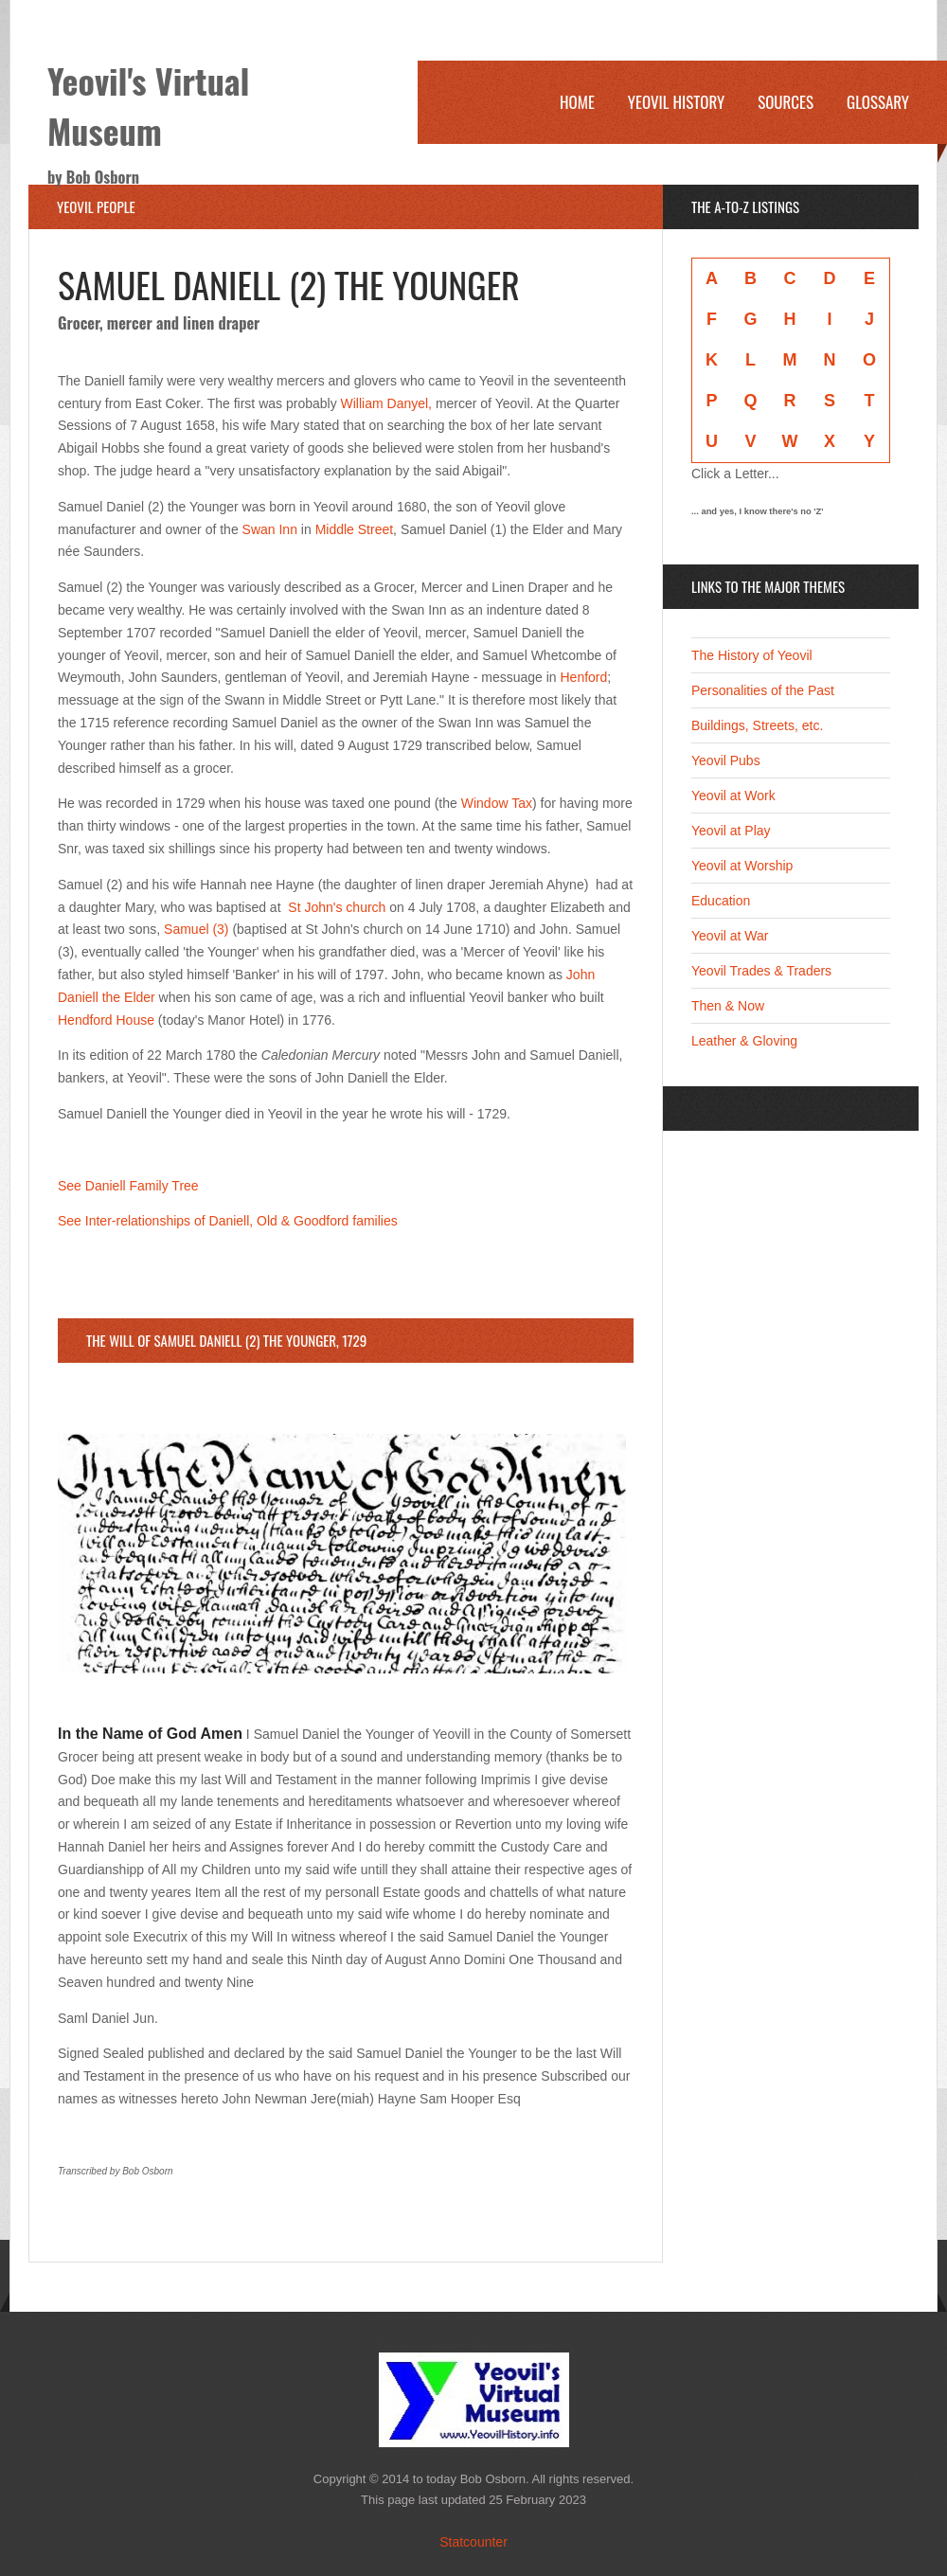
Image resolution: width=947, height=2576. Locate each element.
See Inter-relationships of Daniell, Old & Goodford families (228, 1220)
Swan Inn (269, 529)
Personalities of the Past (762, 690)
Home (577, 102)
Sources (785, 102)
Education (720, 900)
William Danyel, (386, 403)
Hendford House (106, 1020)
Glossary (878, 102)
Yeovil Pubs (725, 760)
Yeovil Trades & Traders (761, 970)
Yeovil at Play (731, 830)
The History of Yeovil (752, 655)
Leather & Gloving (744, 1040)
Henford (584, 677)
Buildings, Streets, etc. (757, 725)
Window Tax (496, 803)
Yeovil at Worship (742, 865)
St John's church (336, 907)
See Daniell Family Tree (128, 1185)
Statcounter (473, 2541)
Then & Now (727, 1005)
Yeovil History (676, 102)
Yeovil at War (729, 935)
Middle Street (354, 529)
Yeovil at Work (733, 795)
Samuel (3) (196, 929)
